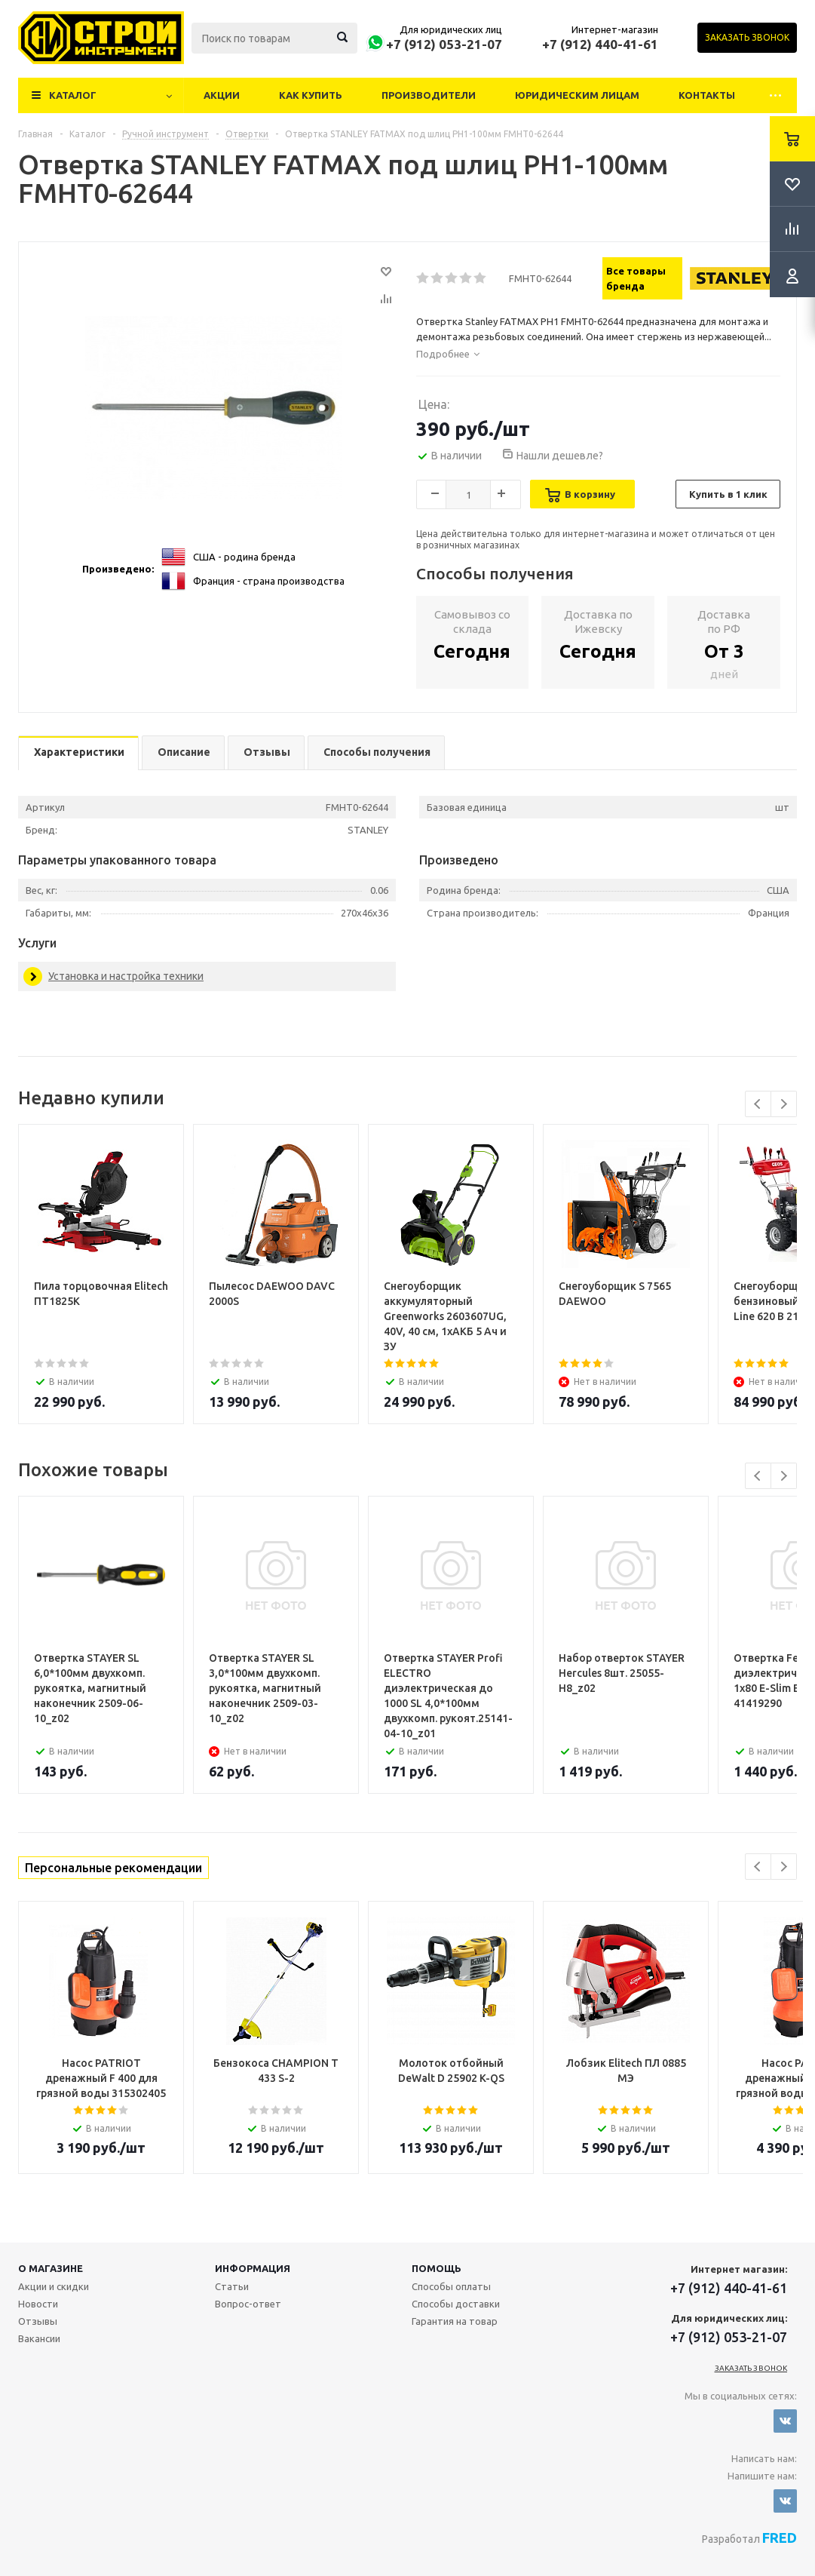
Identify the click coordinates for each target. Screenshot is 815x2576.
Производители (428, 95)
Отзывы (37, 2321)
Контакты (707, 95)
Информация (252, 2268)
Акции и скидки (53, 2286)
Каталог (73, 95)
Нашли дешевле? (559, 456)
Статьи (232, 2286)
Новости (38, 2303)
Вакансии (39, 2338)
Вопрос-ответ (248, 2303)
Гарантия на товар (455, 2321)
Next (783, 1103)
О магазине (50, 2268)
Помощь (436, 2268)
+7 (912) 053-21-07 (444, 44)
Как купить (310, 95)
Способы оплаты (451, 2286)
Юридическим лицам (577, 95)
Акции (222, 95)
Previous (758, 1103)
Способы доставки (456, 2303)
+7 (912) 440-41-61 (600, 44)
